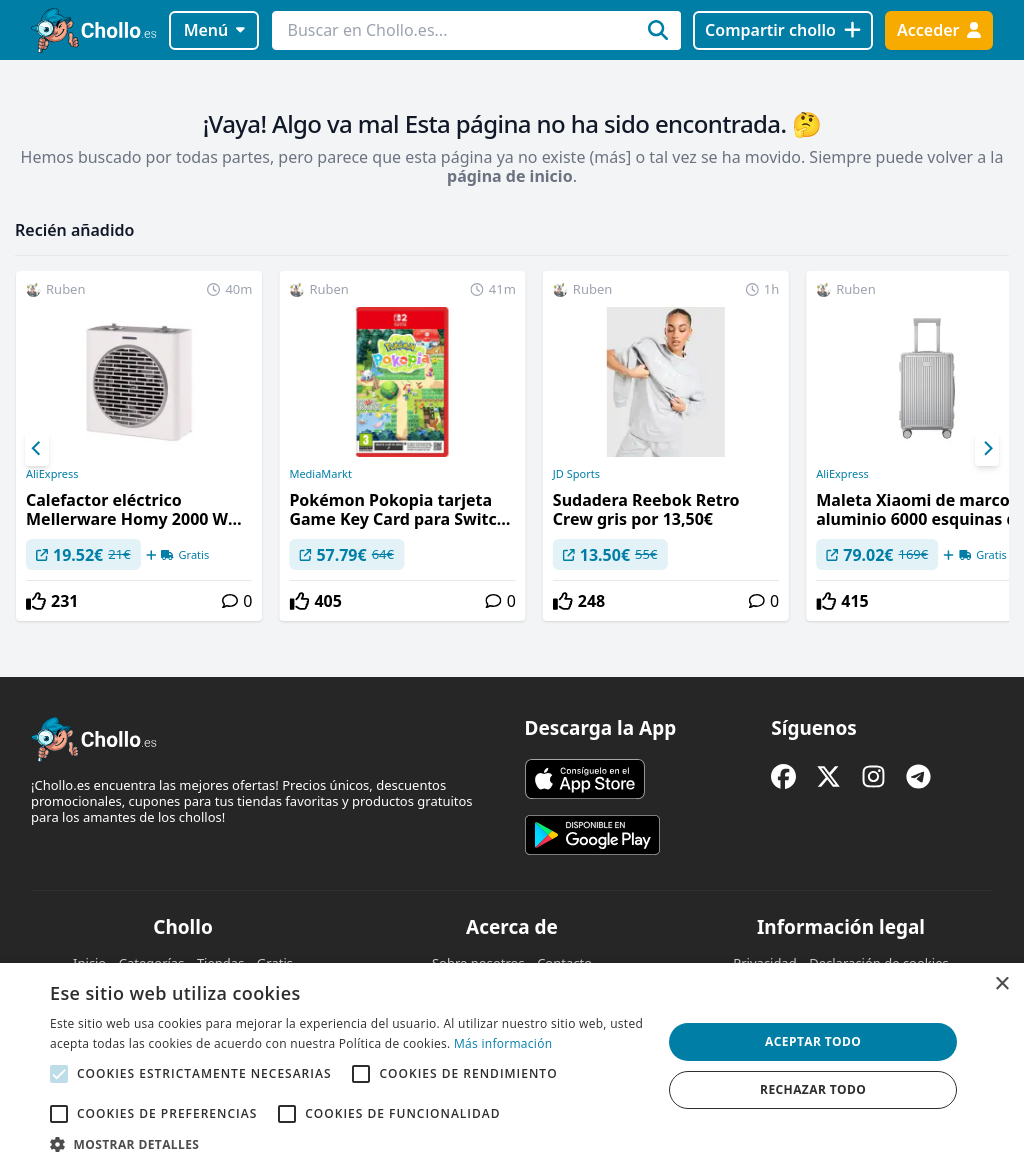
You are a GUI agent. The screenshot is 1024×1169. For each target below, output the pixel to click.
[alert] (512, 1066)
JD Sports (576, 474)
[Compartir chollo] (782, 30)
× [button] (1001, 984)
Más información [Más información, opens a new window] (503, 1043)
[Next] (987, 449)
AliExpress (52, 474)
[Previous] (37, 449)
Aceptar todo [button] (813, 1041)
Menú (214, 30)
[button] (347, 1144)
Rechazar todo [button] (813, 1089)
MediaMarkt (320, 474)
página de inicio (510, 176)
